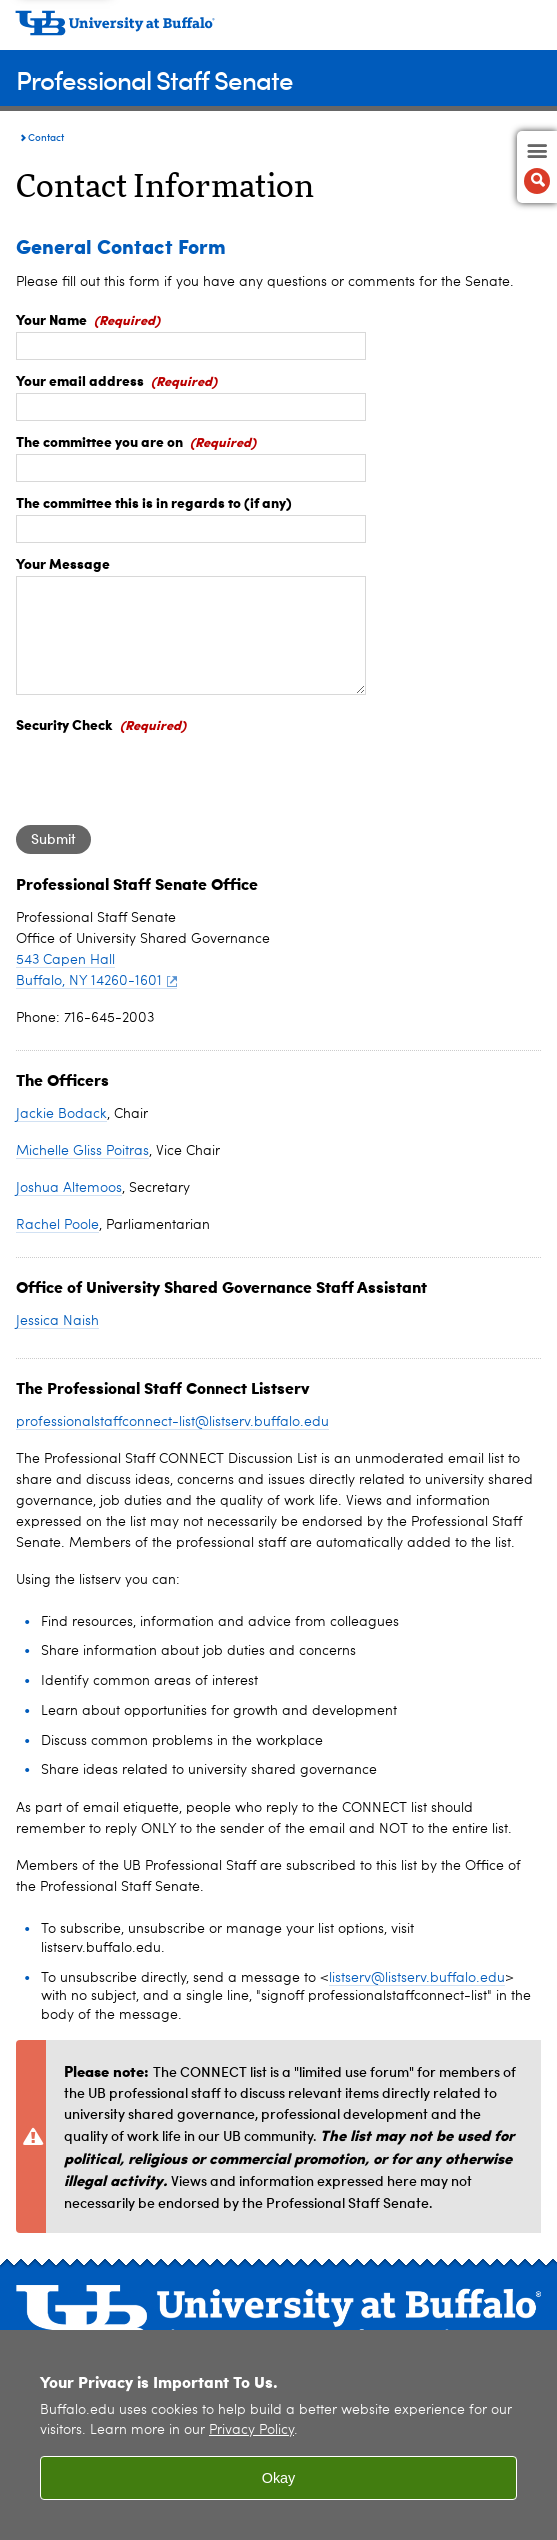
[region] (278, 2435)
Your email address (80, 380)
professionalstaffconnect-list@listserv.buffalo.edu (172, 1422)
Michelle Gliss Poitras (82, 1151)
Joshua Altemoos (69, 1188)
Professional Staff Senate (154, 79)
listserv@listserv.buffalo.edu (417, 1978)
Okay (279, 2478)
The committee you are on (99, 441)
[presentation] (168, 776)
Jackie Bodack (61, 1114)
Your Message (63, 563)
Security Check (64, 724)
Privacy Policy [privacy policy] (251, 2430)
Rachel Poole (57, 1225)
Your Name (51, 319)
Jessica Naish (57, 1321)
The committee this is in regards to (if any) (154, 502)
